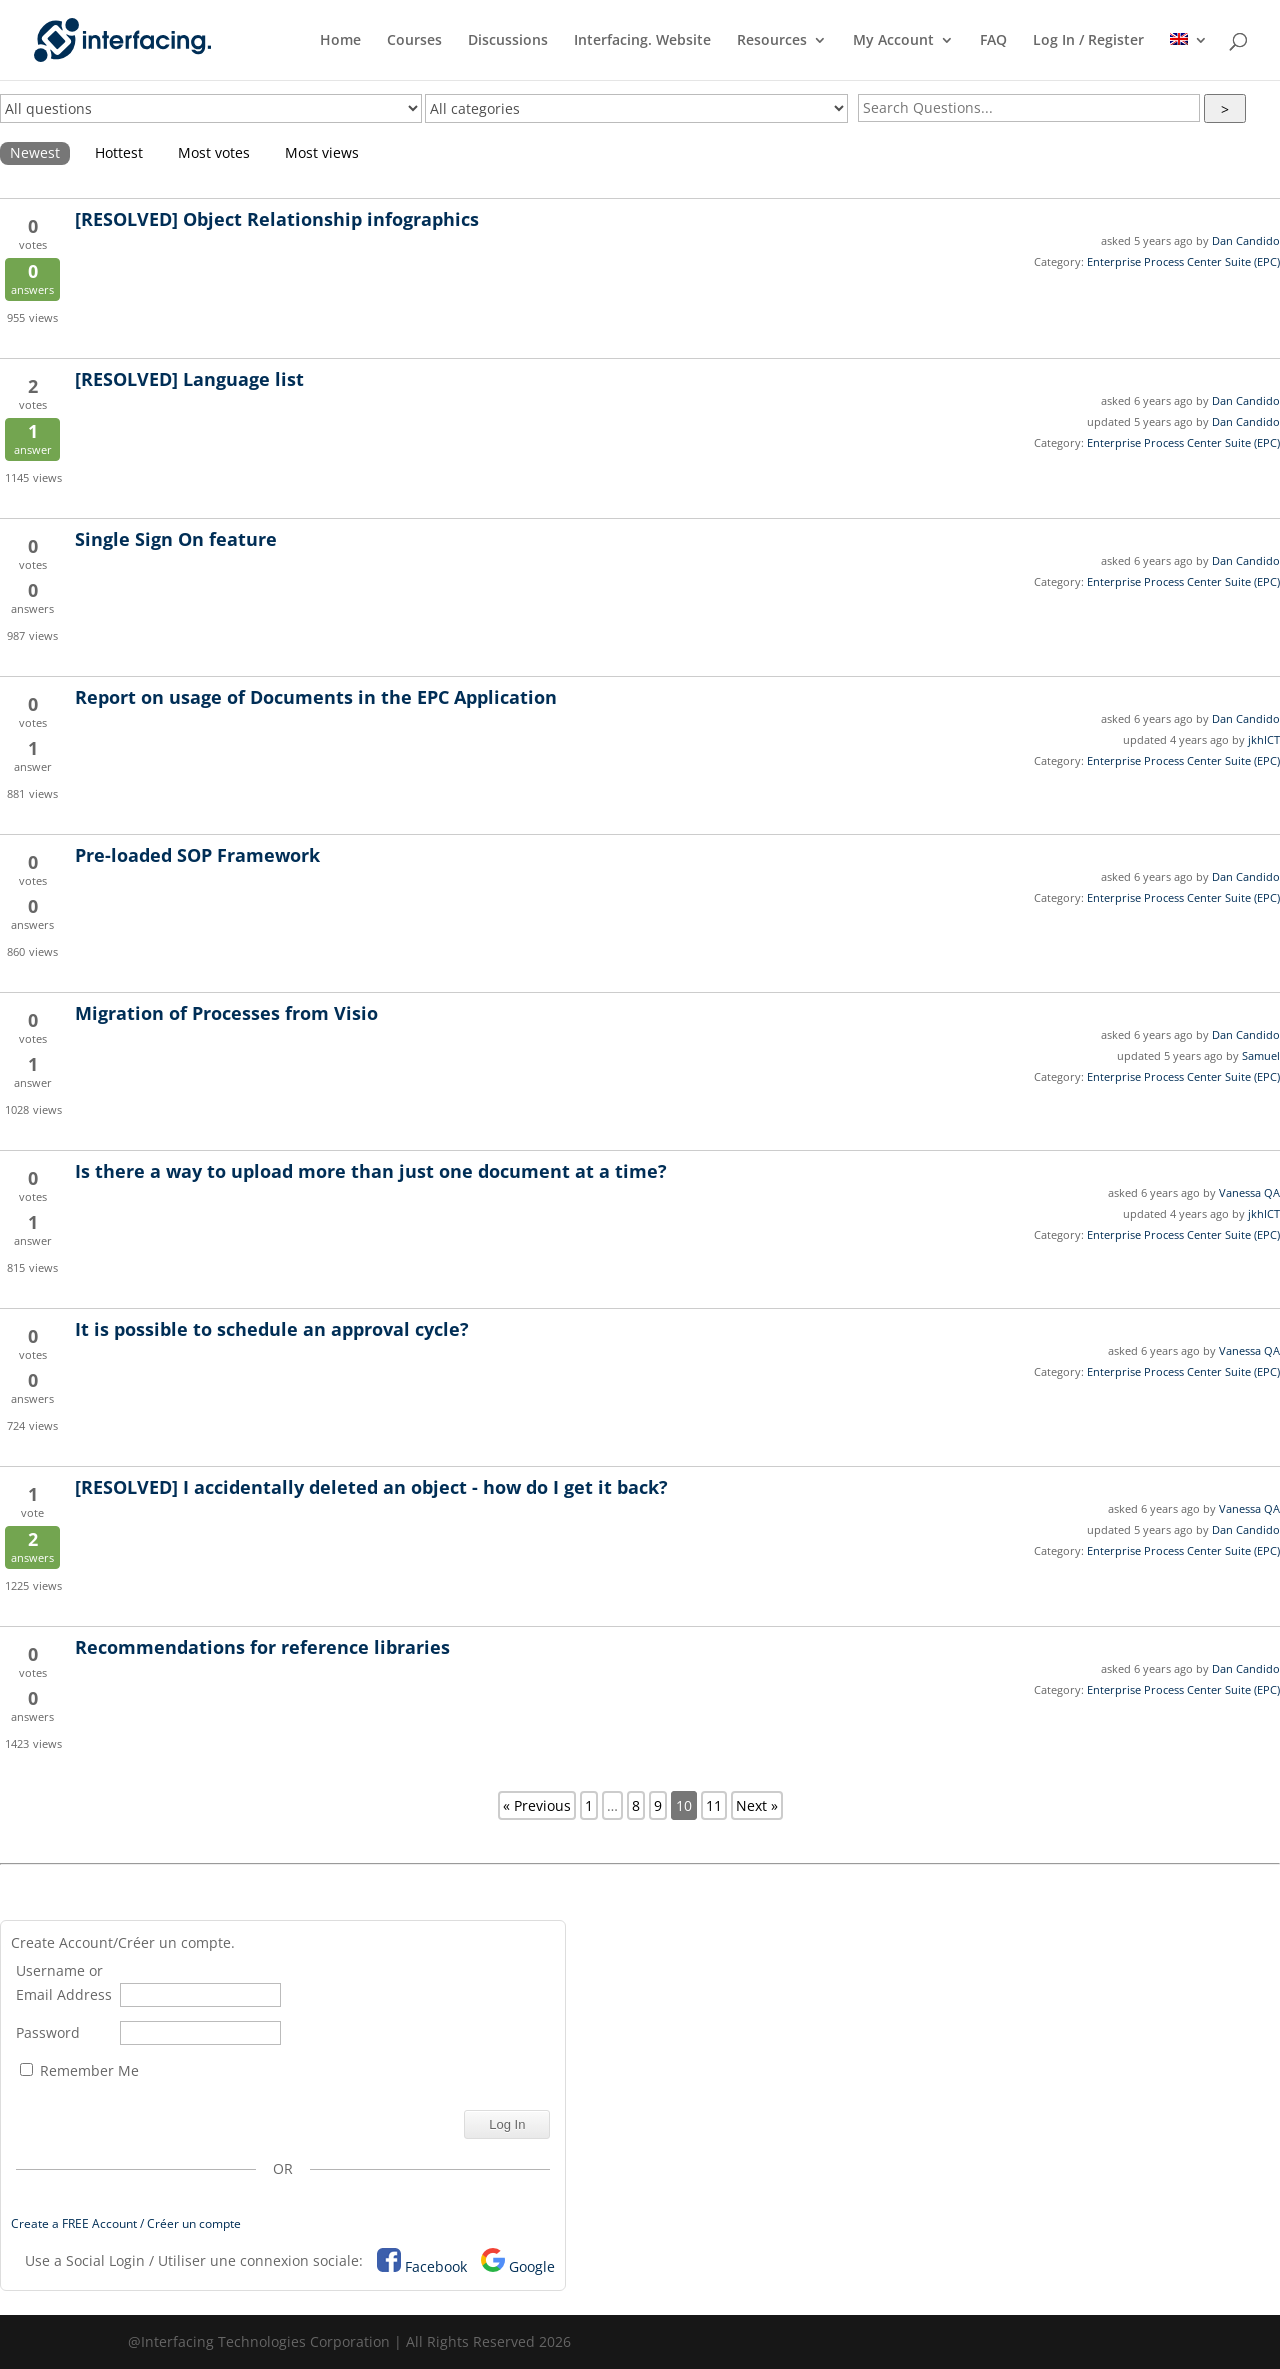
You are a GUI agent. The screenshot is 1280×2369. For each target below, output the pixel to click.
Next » (757, 1805)
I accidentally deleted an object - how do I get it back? (371, 1487)
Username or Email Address (64, 1982)
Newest (35, 152)
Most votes (214, 152)
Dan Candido (1246, 240)
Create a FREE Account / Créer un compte (126, 2223)
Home (340, 41)
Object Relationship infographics (277, 219)
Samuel (1261, 1055)
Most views (322, 152)
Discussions (508, 41)
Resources (772, 41)
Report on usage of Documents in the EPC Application (316, 697)
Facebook (436, 2266)
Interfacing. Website (642, 41)
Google (532, 2266)
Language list (189, 379)
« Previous (537, 1805)
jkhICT (1264, 739)
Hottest (119, 152)
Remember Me (79, 2070)
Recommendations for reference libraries (262, 1647)
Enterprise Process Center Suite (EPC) (1183, 261)
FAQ (993, 41)
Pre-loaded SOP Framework (197, 855)
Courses (414, 41)
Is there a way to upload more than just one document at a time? (371, 1171)
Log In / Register (1088, 41)
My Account (893, 41)
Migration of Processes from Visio (226, 1013)
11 (714, 1805)
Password (48, 2032)
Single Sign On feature (176, 539)
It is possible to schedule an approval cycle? (272, 1329)
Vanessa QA (1249, 1192)
